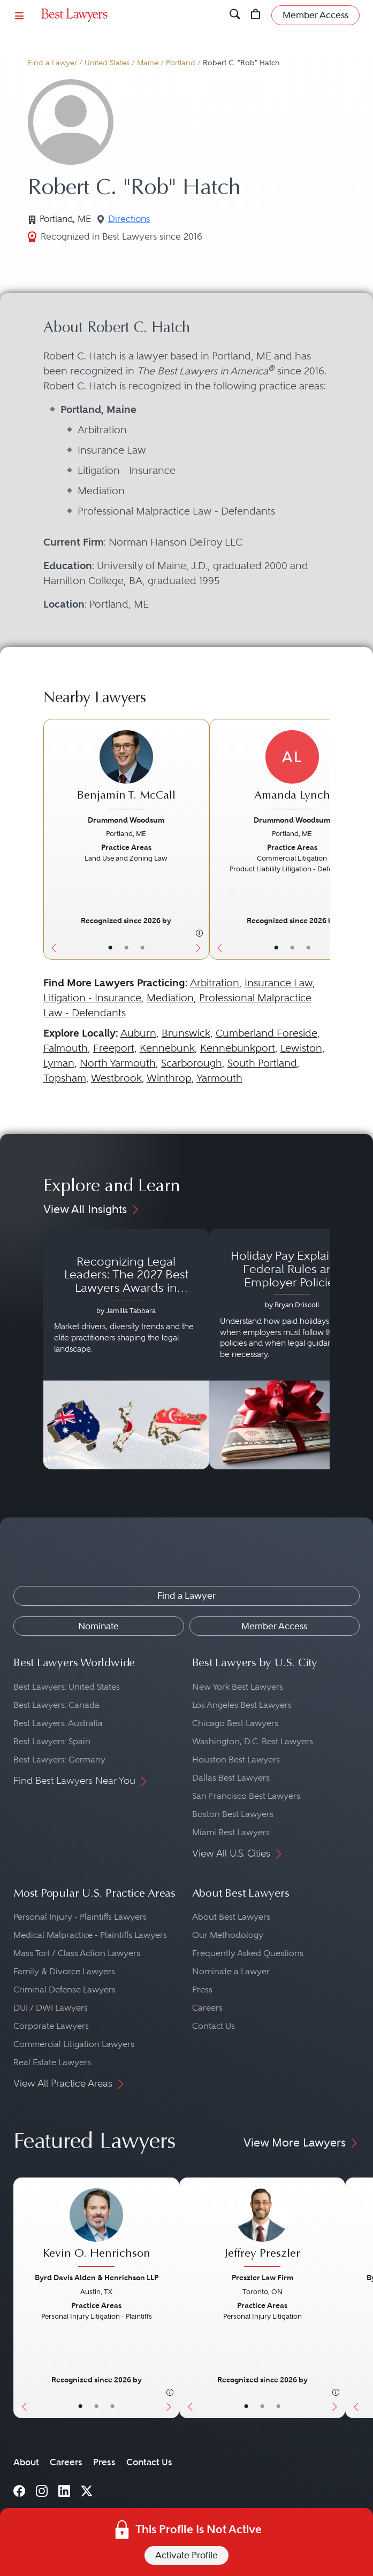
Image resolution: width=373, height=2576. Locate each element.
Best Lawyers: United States (66, 1687)
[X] (87, 2490)
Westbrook (116, 1078)
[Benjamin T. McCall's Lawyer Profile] (126, 771)
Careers (207, 2008)
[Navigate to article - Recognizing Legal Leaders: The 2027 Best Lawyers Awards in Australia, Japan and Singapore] (126, 1349)
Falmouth (65, 1048)
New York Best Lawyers (237, 1687)
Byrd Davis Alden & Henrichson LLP (96, 2277)
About (26, 2462)
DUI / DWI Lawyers (50, 2008)
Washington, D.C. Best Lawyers (252, 1741)
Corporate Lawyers (51, 2026)
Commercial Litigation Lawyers (73, 2044)
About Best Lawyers (231, 1917)
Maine (147, 62)
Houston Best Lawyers (236, 1759)
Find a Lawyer (52, 62)
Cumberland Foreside (266, 1033)
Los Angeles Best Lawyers (242, 1705)
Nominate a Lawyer (231, 1971)
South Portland (262, 1063)
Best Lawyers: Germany (59, 1759)
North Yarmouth (118, 1063)
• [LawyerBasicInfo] (110, 947)
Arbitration (214, 983)
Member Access (274, 1626)
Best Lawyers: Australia (58, 1723)
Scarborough (191, 1063)
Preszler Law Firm (262, 2277)
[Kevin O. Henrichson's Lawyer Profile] (96, 2229)
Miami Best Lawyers (231, 1832)
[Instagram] (42, 2490)
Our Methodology (227, 1935)
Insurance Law (279, 983)
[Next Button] (201, 839)
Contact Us (213, 2026)
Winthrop (169, 1078)
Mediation (170, 998)
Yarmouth (219, 1078)
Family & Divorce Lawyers (64, 1971)
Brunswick (186, 1033)
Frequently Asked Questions (247, 1953)
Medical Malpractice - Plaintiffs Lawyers (90, 1935)
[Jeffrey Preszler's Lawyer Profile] (262, 2229)
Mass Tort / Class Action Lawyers (76, 1953)
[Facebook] (19, 2490)
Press (202, 1989)
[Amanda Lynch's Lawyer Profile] (292, 771)
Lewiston (301, 1048)
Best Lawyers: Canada (56, 1705)
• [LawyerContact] (142, 947)
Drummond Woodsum (126, 820)
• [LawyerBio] (126, 947)
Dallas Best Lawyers (231, 1778)
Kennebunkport (237, 1048)
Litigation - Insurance (92, 998)
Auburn (138, 1033)
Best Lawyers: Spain (51, 1741)
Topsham (64, 1078)
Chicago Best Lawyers (235, 1723)
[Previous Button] (51, 839)
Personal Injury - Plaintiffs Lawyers (80, 1917)
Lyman (58, 1063)
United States (107, 62)
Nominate (98, 1626)
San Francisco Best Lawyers (246, 1796)
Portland (180, 62)
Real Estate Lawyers (52, 2062)
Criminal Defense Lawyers (64, 1989)
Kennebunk (167, 1048)
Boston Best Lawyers (232, 1814)
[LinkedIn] (64, 2490)
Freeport (113, 1048)
